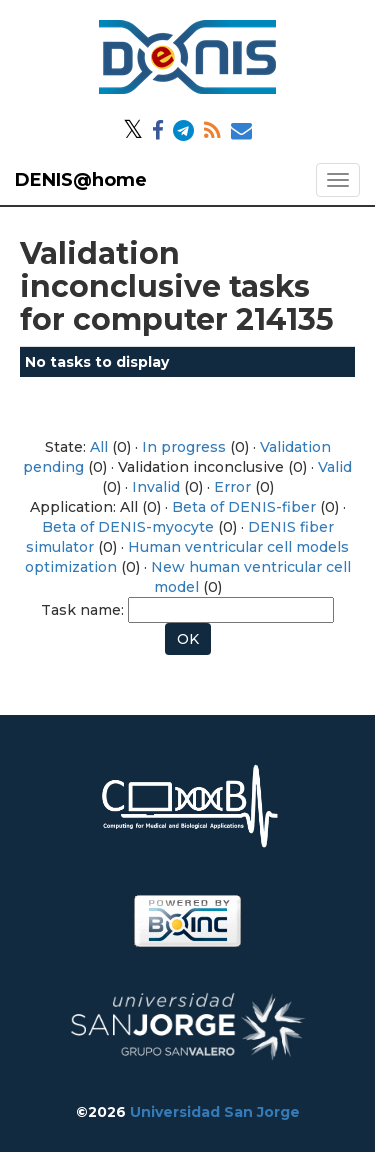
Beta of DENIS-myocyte (128, 527)
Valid (335, 467)
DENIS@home (81, 180)
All (99, 447)
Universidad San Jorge (215, 1112)
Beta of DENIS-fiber (244, 507)
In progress (184, 447)
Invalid (156, 487)
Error (232, 487)
